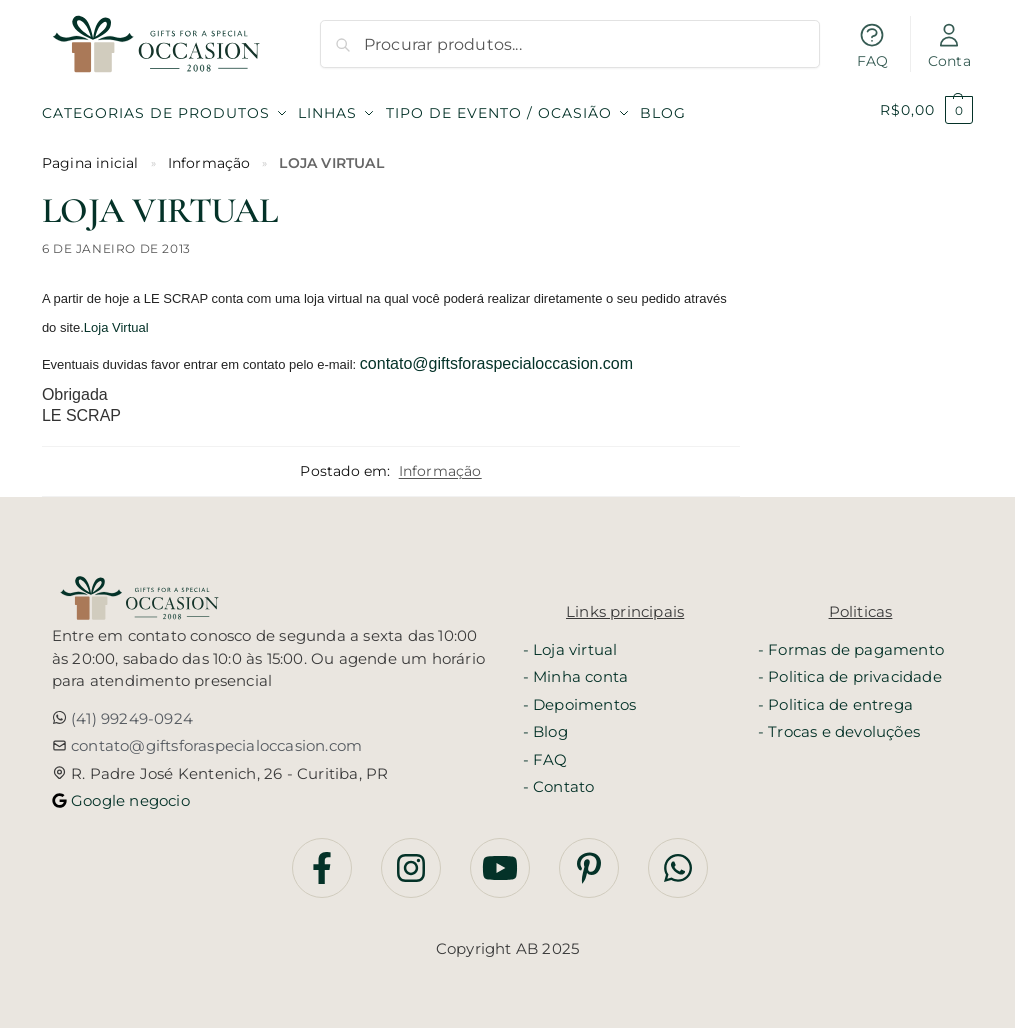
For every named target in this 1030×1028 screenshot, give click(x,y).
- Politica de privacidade (850, 670)
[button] (926, 110)
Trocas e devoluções (844, 725)
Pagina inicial (90, 156)
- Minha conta (576, 670)
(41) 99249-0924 (130, 711)
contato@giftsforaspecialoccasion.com (496, 356)
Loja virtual (575, 642)
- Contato (559, 780)
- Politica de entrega (835, 697)
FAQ (873, 45)
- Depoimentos (580, 697)
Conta (949, 45)
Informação (209, 156)
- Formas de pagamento (851, 642)
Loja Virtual (116, 320)
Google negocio (128, 793)
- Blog (545, 725)
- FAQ (545, 752)
